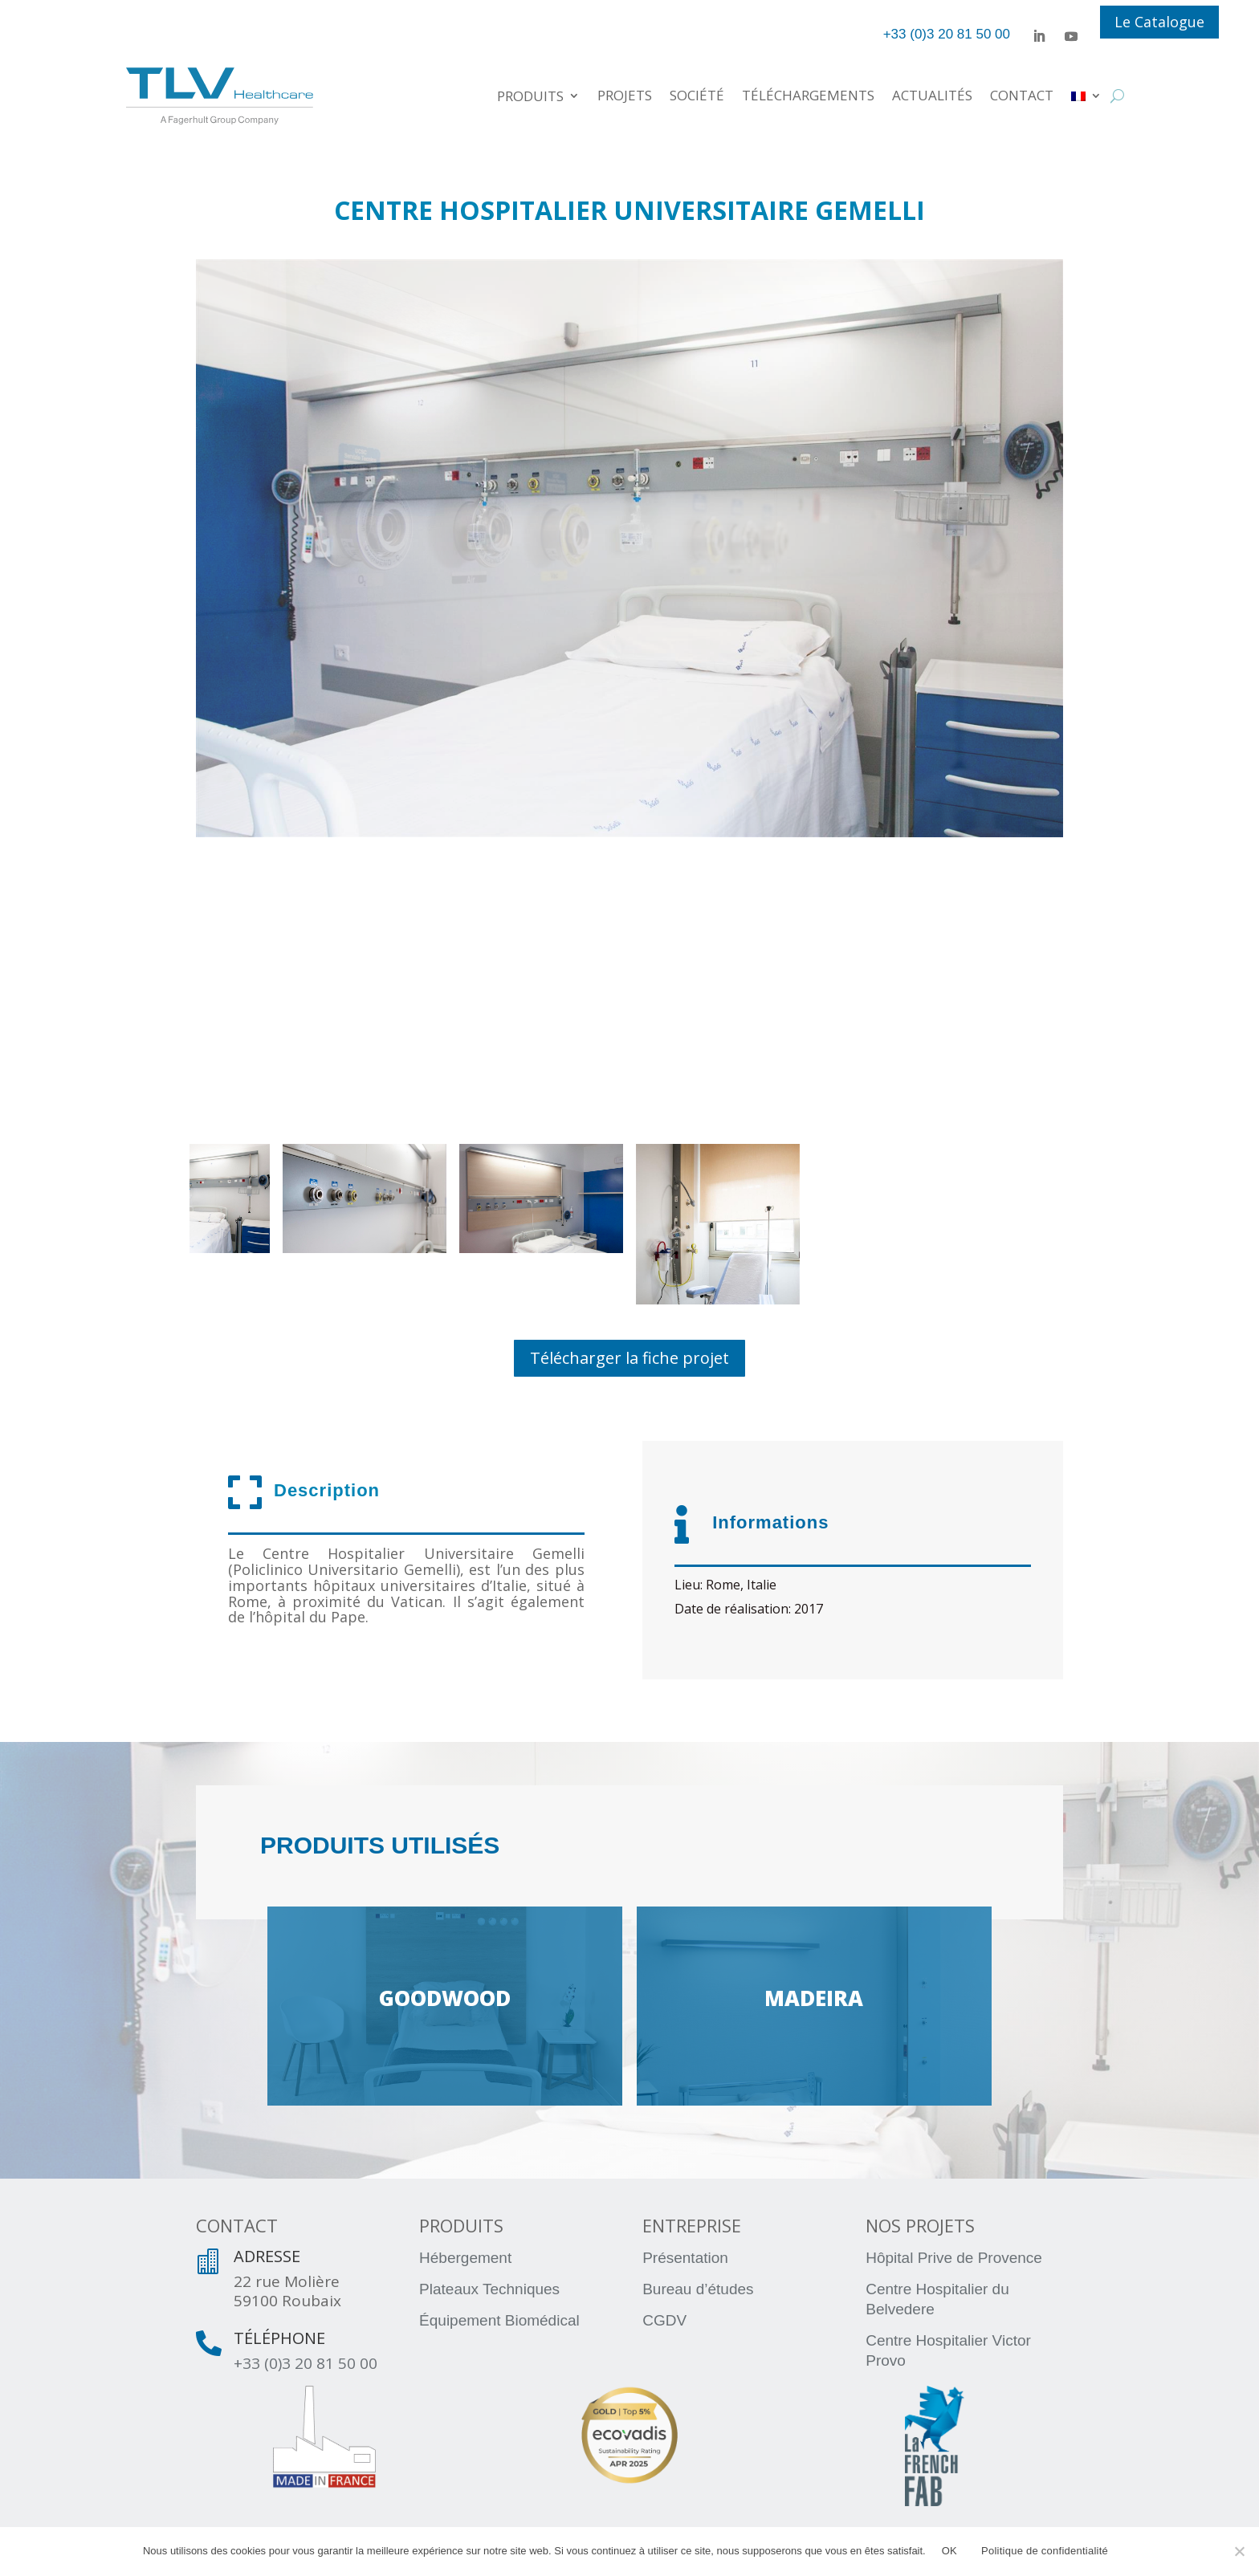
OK (949, 2551)
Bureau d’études (697, 2289)
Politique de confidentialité (1044, 2551)
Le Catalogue (1159, 21)
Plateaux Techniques (489, 2289)
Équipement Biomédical (499, 2320)
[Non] (1239, 2551)
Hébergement (465, 2257)
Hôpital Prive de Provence (954, 2257)
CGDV (664, 2320)
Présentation (685, 2257)
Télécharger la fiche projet (629, 1358)
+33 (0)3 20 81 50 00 (305, 2363)
